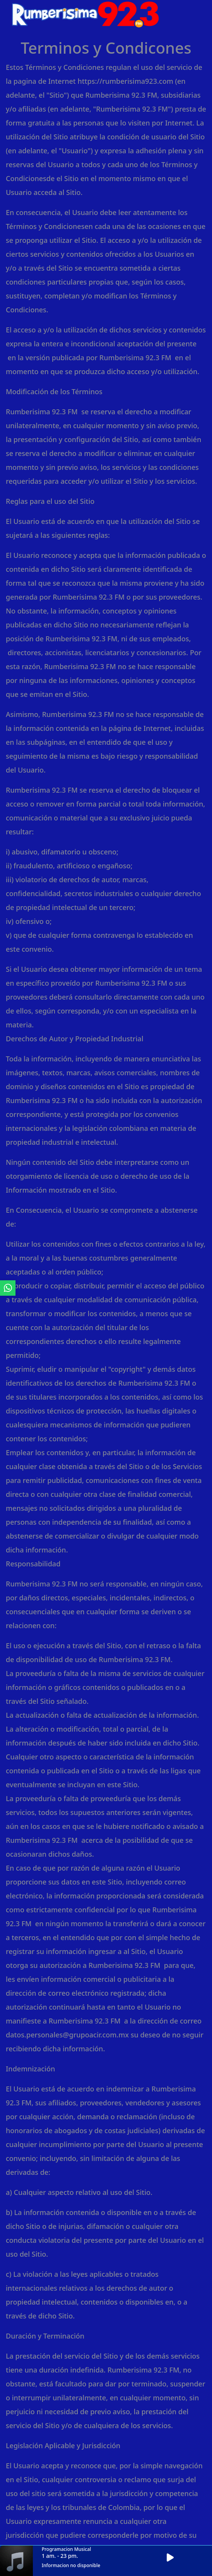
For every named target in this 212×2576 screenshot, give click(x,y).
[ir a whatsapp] (7, 1288)
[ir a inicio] (85, 13)
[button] (172, 2557)
